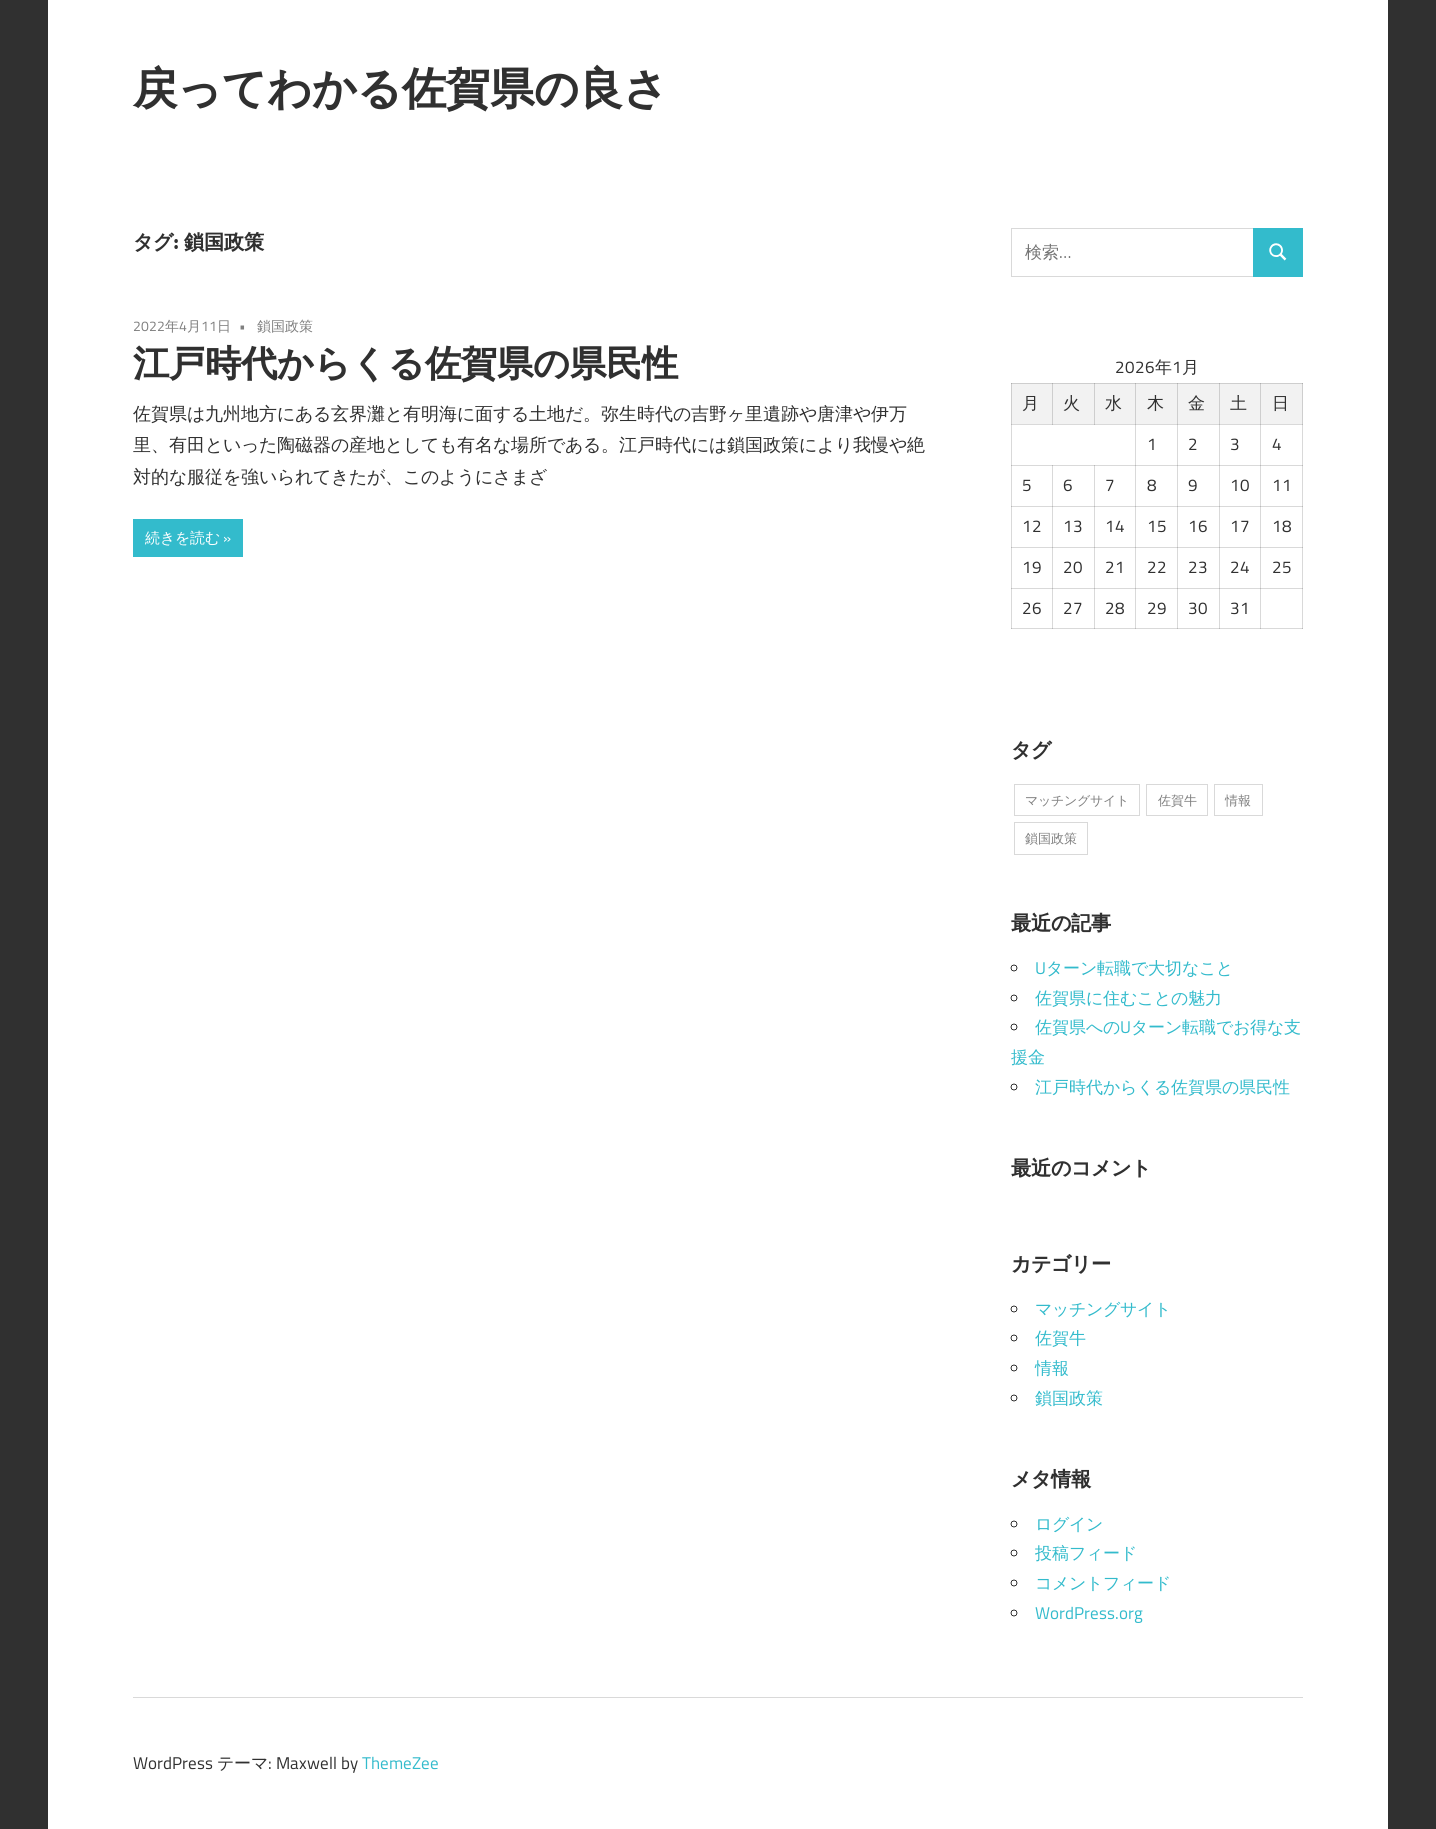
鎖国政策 (285, 325)
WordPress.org (1089, 1613)
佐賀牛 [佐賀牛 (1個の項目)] (1177, 800)
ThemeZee (400, 1763)
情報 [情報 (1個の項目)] (1238, 800)
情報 (1052, 1368)
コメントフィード (1103, 1583)
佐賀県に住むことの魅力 (1128, 998)
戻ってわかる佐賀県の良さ (400, 88)
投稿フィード (1086, 1553)
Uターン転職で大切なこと (1134, 968)
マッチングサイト (1103, 1309)
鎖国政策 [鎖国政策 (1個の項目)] (1051, 838)
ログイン (1069, 1524)
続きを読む (182, 537)
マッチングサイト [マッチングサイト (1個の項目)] (1077, 800)
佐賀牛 (1060, 1338)
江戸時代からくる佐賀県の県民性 (405, 362)
